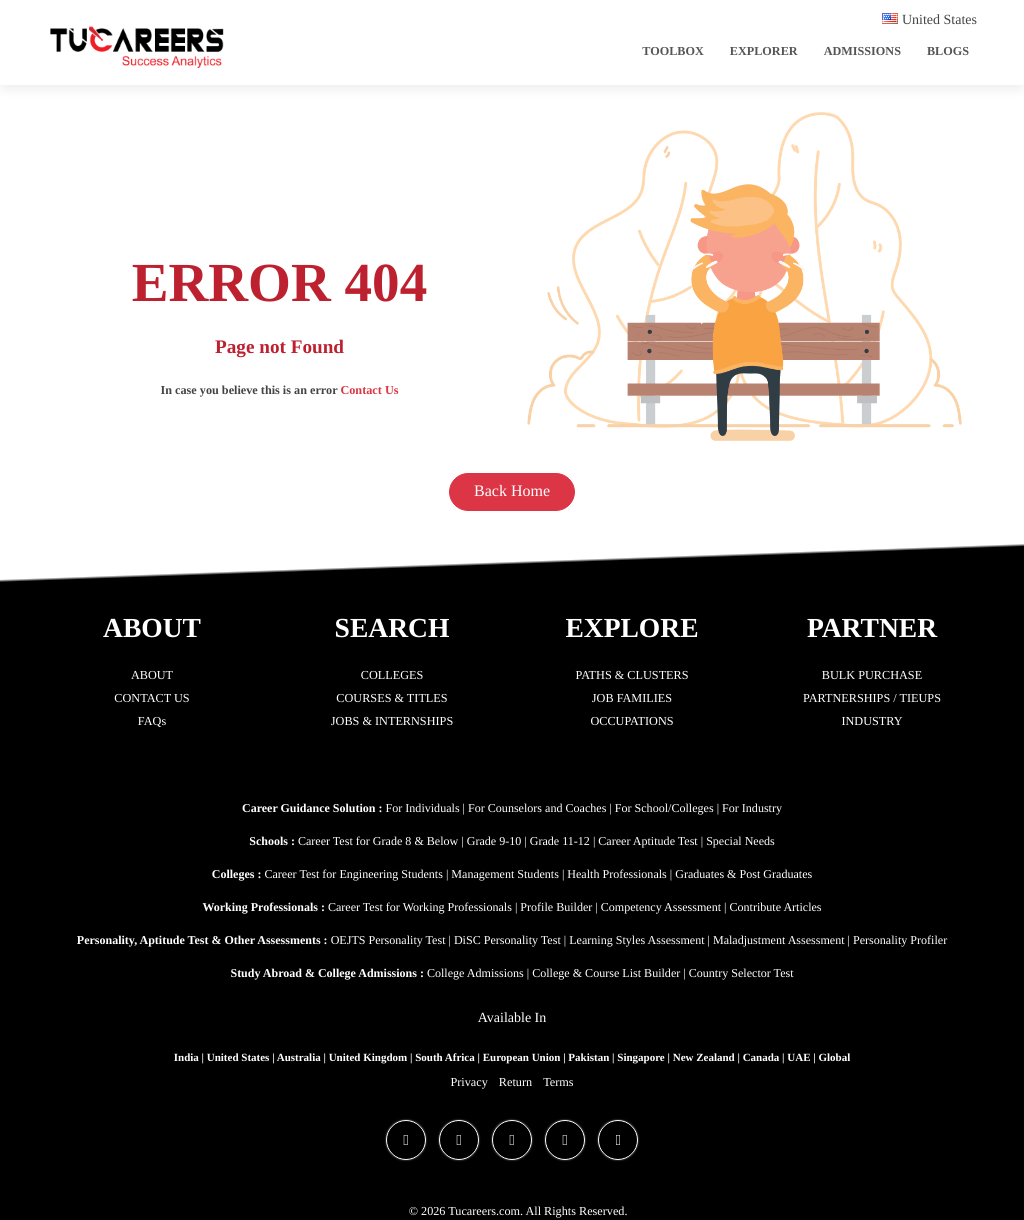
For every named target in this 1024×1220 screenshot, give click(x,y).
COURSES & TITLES (392, 698)
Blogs (948, 51)
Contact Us (369, 390)
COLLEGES (392, 675)
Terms (558, 1081)
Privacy (469, 1081)
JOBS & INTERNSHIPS (392, 721)
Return (515, 1081)
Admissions (862, 51)
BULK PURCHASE (872, 675)
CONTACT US (151, 698)
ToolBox (673, 51)
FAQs (152, 721)
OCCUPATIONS (632, 721)
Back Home (512, 491)
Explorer (764, 51)
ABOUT (152, 675)
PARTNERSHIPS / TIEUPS (872, 698)
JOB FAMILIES (632, 698)
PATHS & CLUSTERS (632, 675)
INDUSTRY (871, 721)
